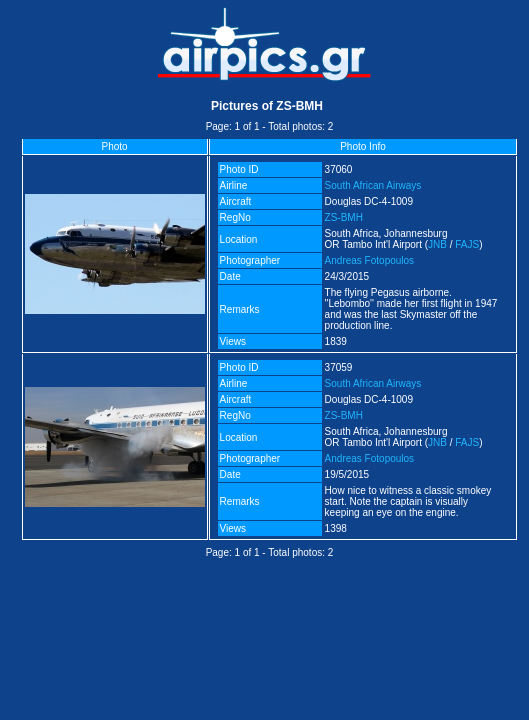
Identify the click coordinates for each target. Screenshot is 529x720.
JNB (437, 244)
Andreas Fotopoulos (370, 260)
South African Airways (373, 185)
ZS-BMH (344, 217)
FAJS (467, 244)
